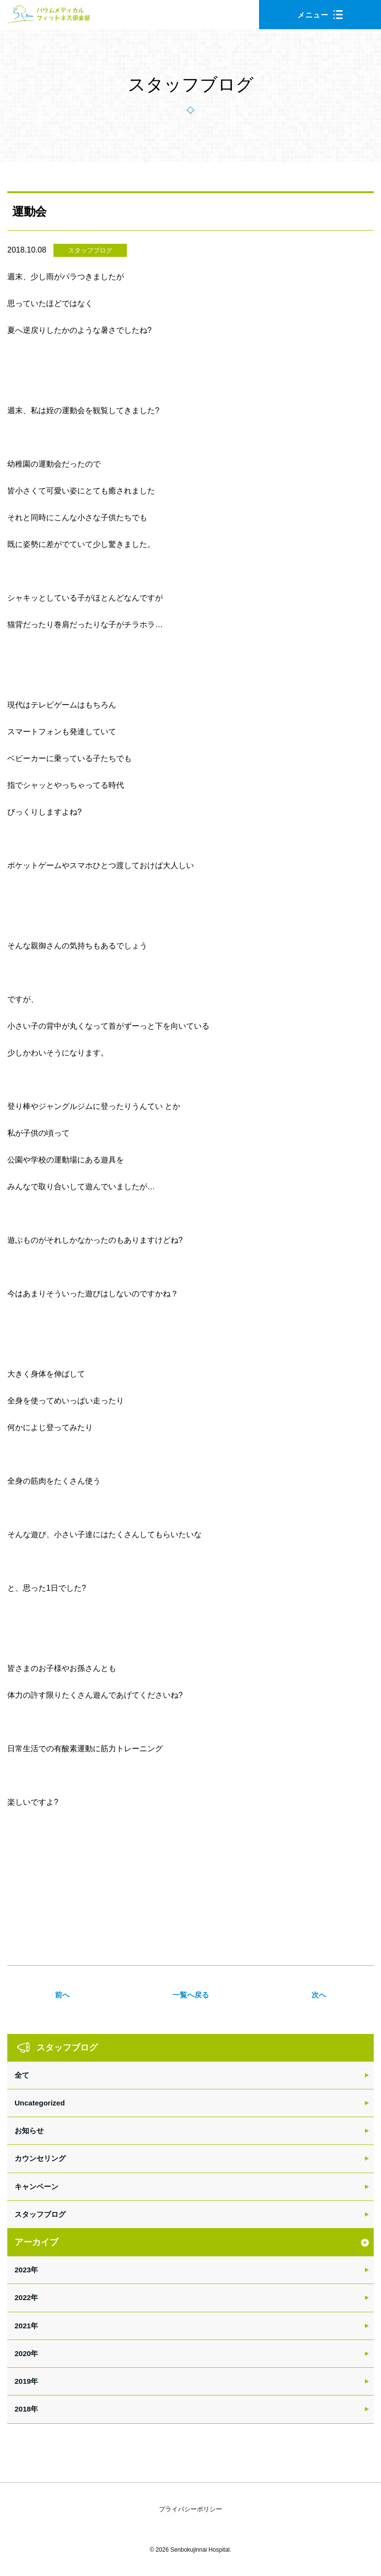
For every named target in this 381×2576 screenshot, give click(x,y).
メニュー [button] (320, 14)
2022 (23, 2297)
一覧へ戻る (191, 1995)
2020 (23, 2353)
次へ (319, 1995)
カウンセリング (40, 2158)
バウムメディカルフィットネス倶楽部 (48, 17)
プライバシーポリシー (190, 2509)
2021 (23, 2326)
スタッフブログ (90, 250)
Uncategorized (40, 2103)
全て (22, 2075)
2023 (23, 2270)
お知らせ (29, 2130)
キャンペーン (36, 2186)
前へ (62, 1995)
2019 (23, 2381)
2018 (23, 2409)
